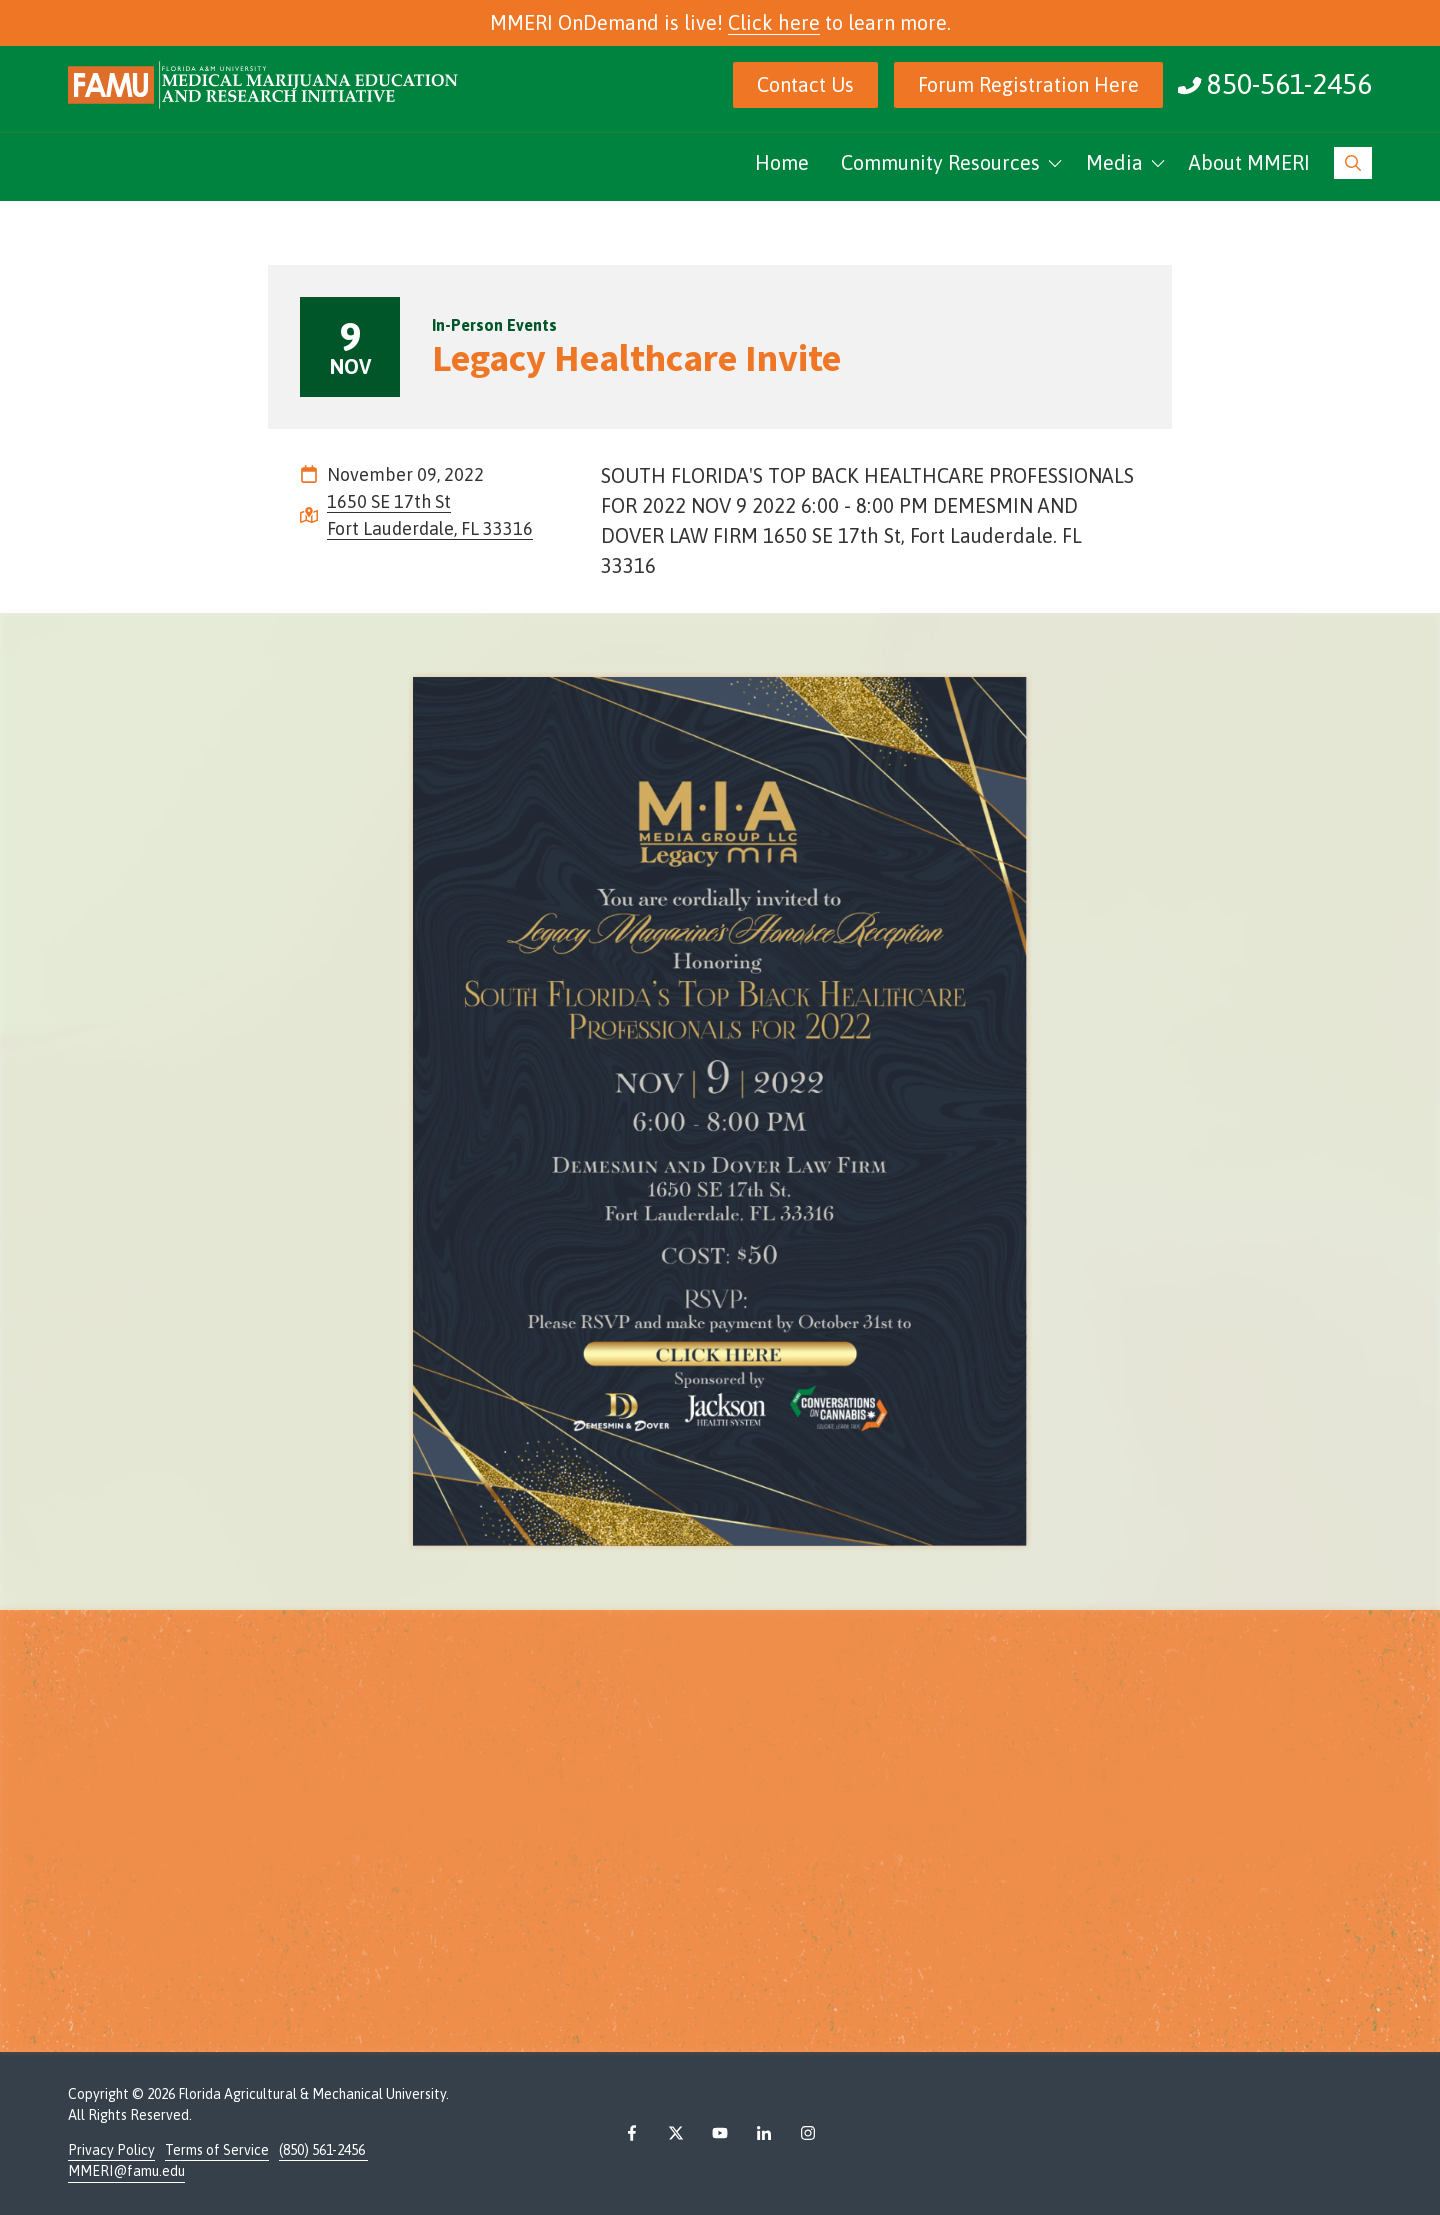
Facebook (632, 2133)
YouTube (720, 2133)
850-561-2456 (1289, 84)
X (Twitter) (676, 2133)
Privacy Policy (111, 2150)
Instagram (808, 2133)
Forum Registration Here (1028, 84)
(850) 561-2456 (323, 2150)
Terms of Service (217, 2150)
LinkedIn (764, 2133)
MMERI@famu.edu (126, 2171)
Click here (774, 22)
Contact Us (805, 84)
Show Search (1353, 163)
